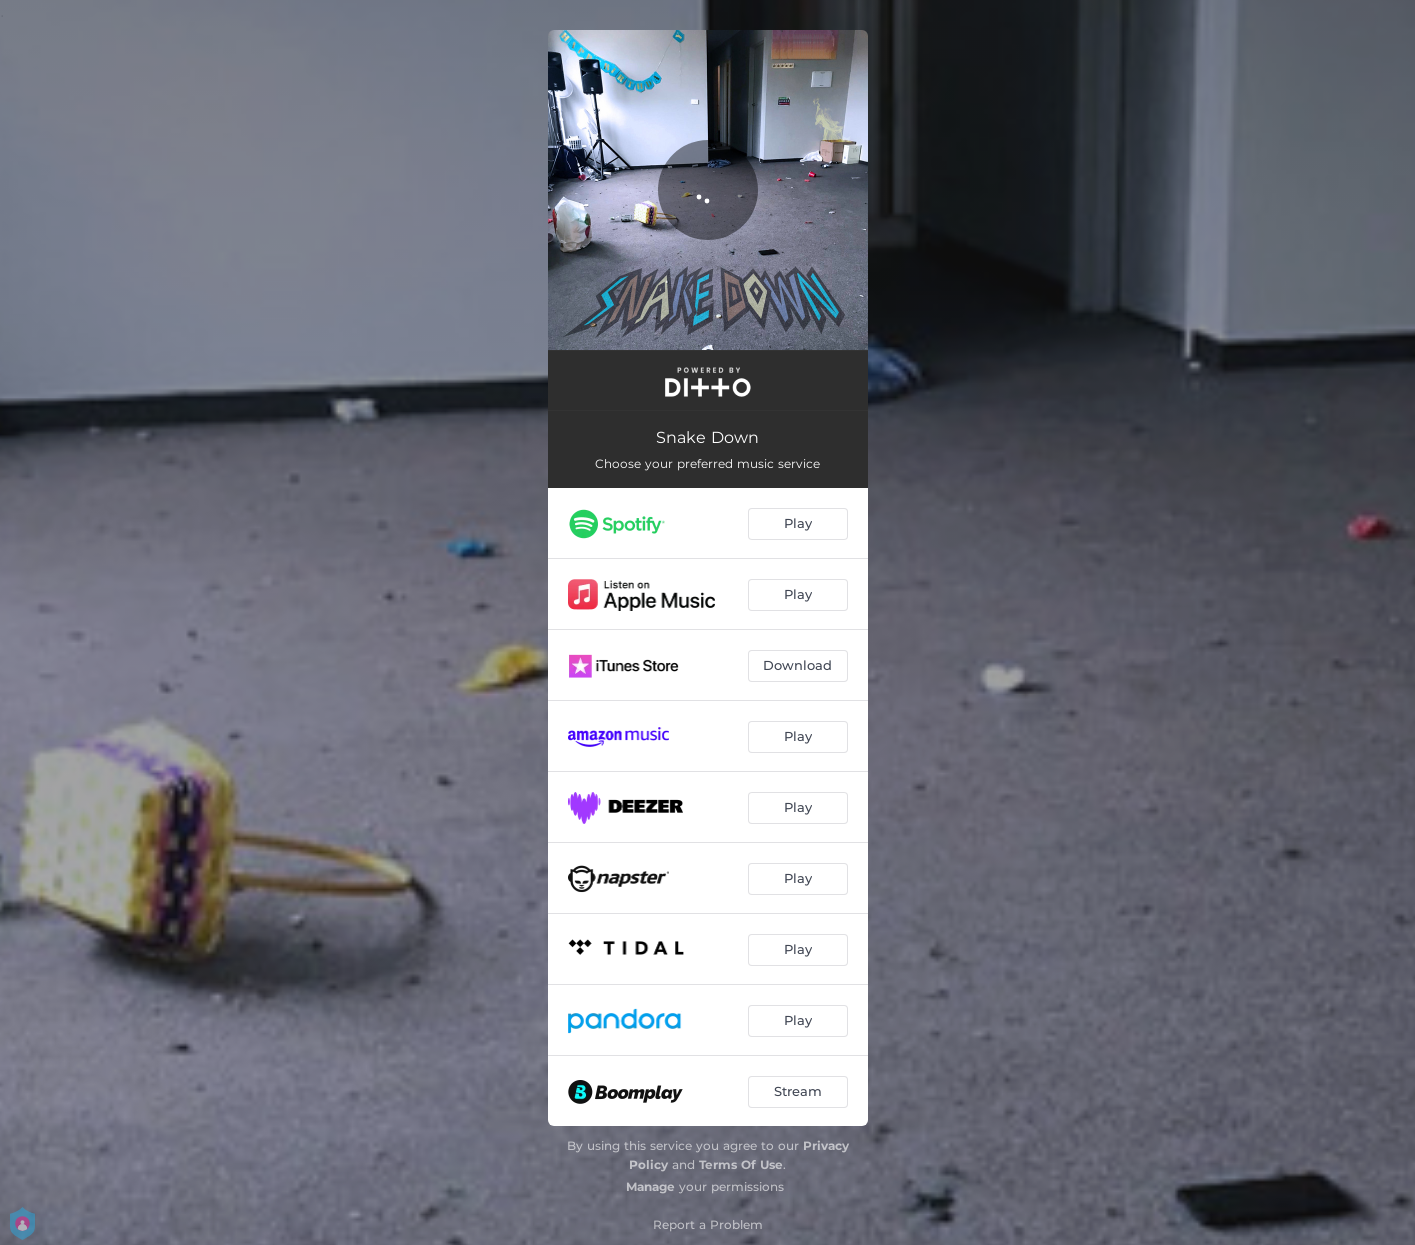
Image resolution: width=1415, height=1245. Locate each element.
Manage (650, 1186)
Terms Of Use (741, 1164)
